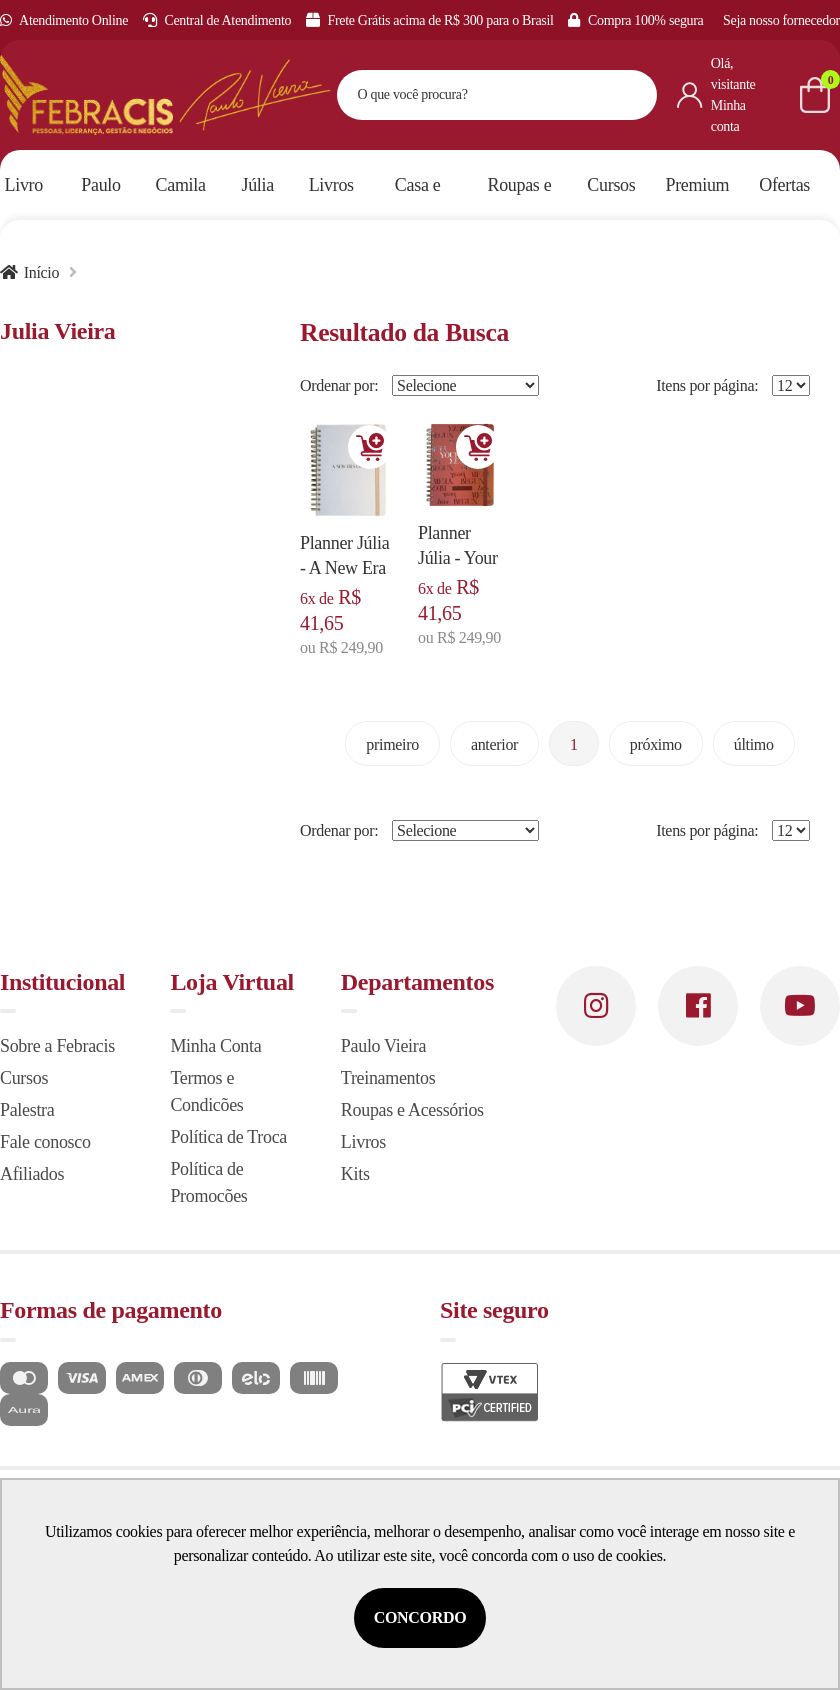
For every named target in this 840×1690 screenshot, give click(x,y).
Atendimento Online (64, 20)
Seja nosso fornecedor (781, 20)
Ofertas (784, 185)
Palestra (27, 1110)
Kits (355, 1174)
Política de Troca (228, 1137)
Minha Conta (215, 1046)
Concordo (420, 1617)
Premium (698, 185)
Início (41, 272)
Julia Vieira (58, 331)
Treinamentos (388, 1078)
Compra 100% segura (635, 20)
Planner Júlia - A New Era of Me (344, 568)
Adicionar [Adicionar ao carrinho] (370, 447)
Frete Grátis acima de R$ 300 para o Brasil (430, 20)
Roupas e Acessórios (412, 1110)
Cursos (24, 1078)
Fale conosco (45, 1142)
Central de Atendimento (217, 20)
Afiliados (32, 1174)
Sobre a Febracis (57, 1046)
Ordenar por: (339, 385)
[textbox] (472, 95)
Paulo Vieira (383, 1046)
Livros (363, 1142)
